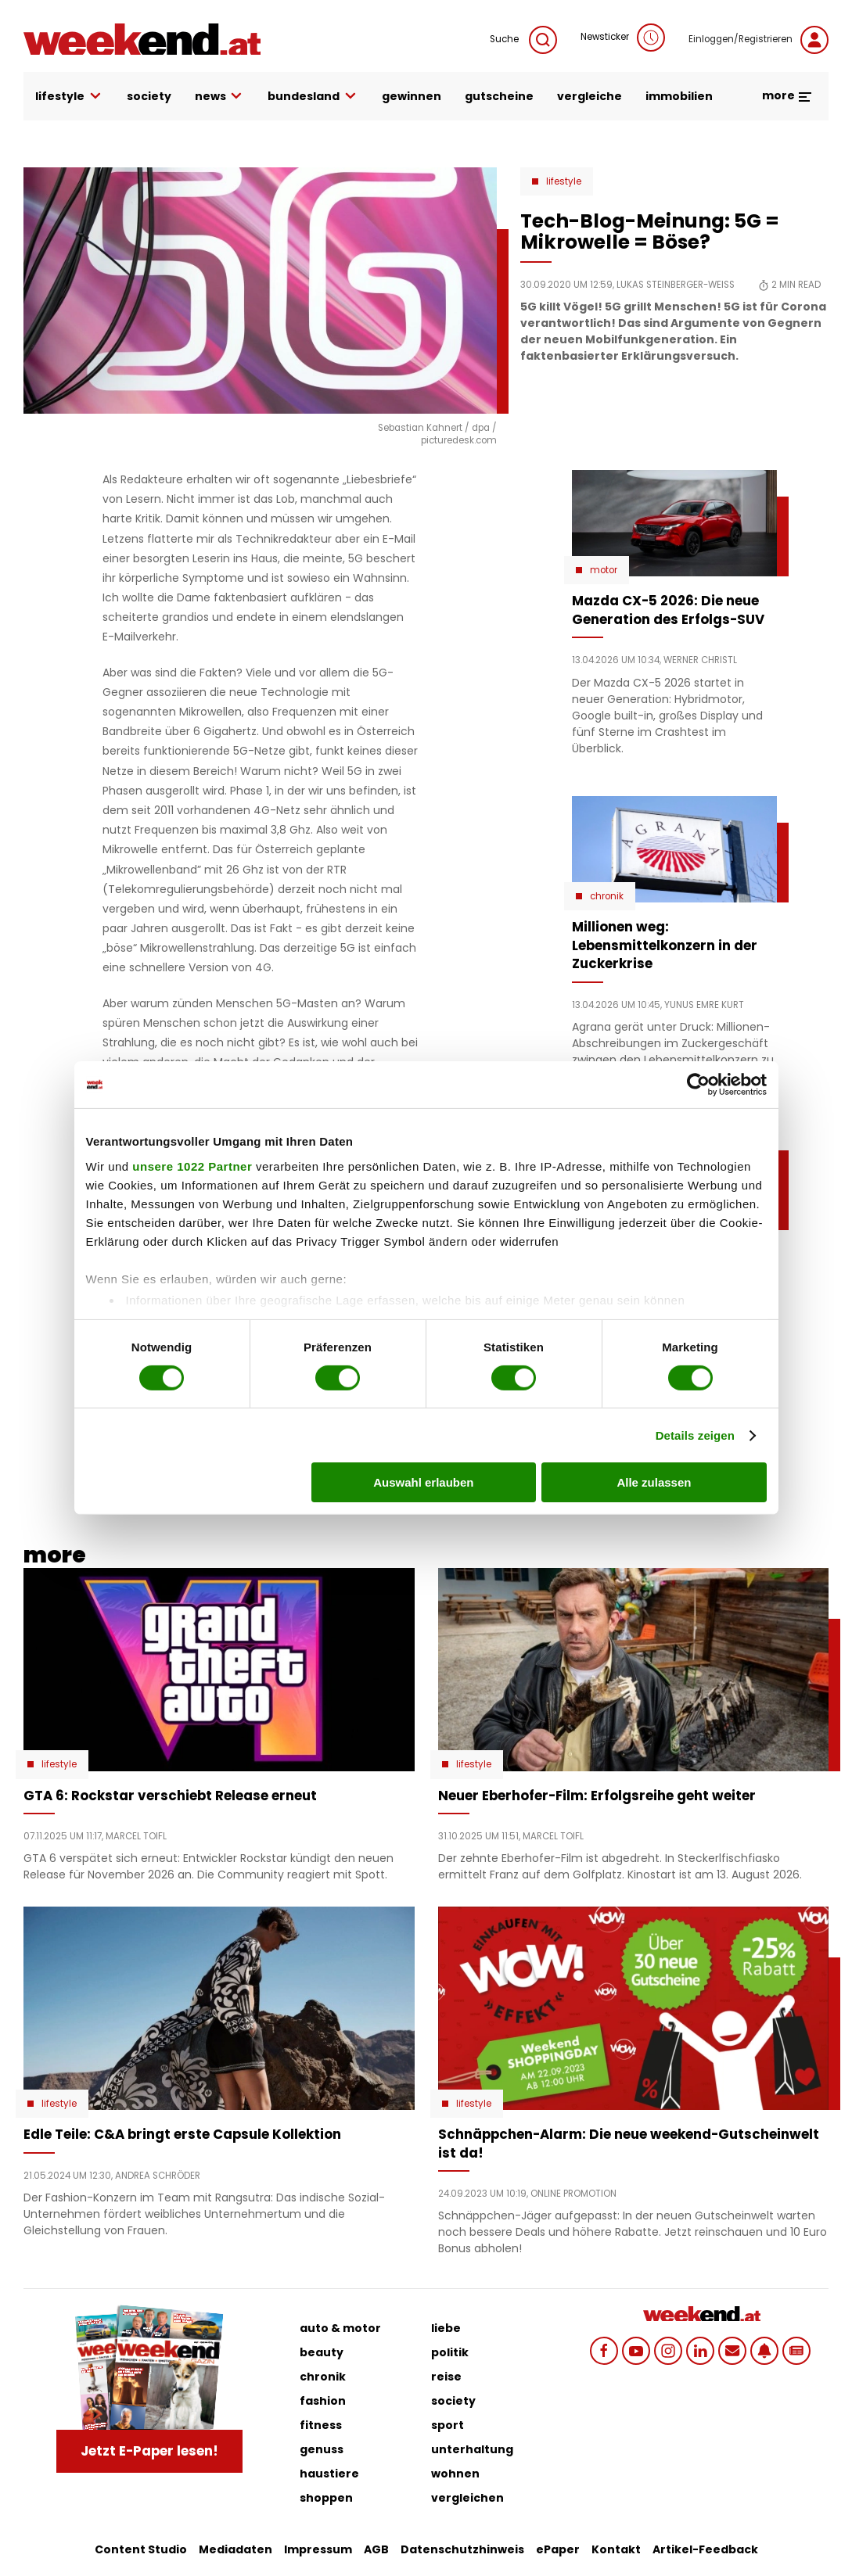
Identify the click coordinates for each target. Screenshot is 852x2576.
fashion (323, 2401)
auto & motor (340, 2328)
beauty (321, 2352)
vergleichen (467, 2498)
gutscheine (499, 96)
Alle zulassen (654, 1482)
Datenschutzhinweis (462, 2549)
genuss (321, 2449)
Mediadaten (235, 2549)
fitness (321, 2425)
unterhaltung (472, 2449)
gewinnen (411, 96)
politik (450, 2352)
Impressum (318, 2549)
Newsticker (623, 37)
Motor (603, 570)
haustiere (329, 2473)
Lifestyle (563, 181)
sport (447, 2425)
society (149, 96)
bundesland (313, 96)
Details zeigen (695, 1435)
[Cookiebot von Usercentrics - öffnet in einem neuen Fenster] (698, 1084)
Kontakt (616, 2549)
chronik (323, 2376)
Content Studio (141, 2549)
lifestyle (69, 96)
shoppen (326, 2498)
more (787, 95)
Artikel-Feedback (705, 2549)
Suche (523, 40)
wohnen (455, 2473)
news (220, 96)
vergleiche (589, 96)
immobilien (679, 96)
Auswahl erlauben (423, 1482)
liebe (446, 2328)
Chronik (607, 896)
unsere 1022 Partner (192, 1165)
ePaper (558, 2549)
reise (446, 2376)
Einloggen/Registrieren (758, 40)
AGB (376, 2549)
